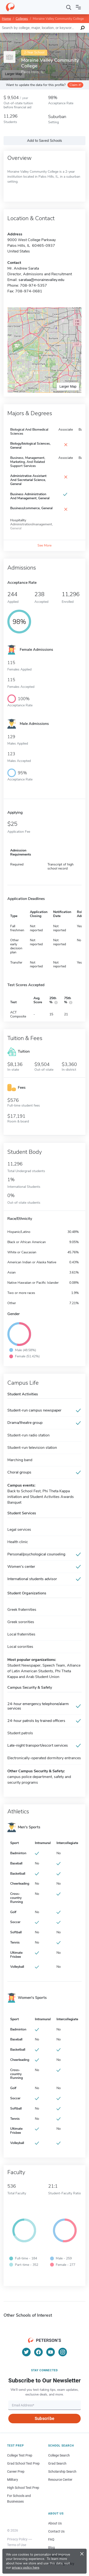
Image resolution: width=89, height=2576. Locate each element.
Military (12, 2479)
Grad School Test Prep (23, 2463)
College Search (59, 2455)
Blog (51, 2547)
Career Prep (15, 2471)
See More (44, 545)
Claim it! (75, 85)
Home (6, 18)
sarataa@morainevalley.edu (41, 279)
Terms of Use (16, 2545)
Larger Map (67, 386)
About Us (55, 2523)
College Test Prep (19, 2455)
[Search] (69, 7)
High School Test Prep (23, 2488)
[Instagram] (62, 2352)
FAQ (51, 2539)
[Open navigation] (78, 7)
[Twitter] (26, 2352)
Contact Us (56, 2531)
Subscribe (44, 2418)
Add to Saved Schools (44, 140)
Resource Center (60, 2479)
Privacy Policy (17, 2539)
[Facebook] (38, 2352)
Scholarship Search (62, 2471)
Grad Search (57, 2463)
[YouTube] (50, 2352)
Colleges (22, 18)
